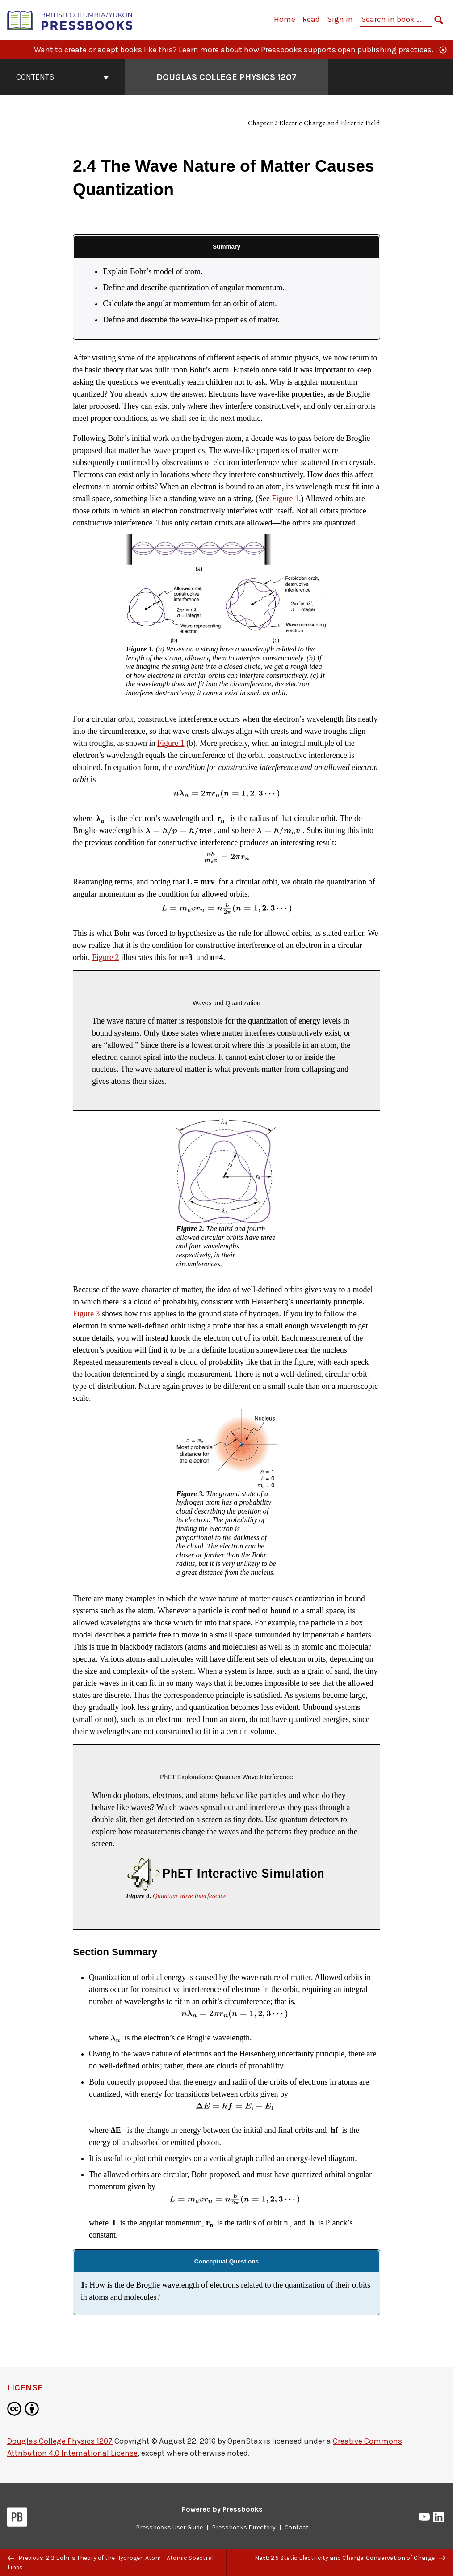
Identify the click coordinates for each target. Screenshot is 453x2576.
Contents (62, 77)
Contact (297, 2527)
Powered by (222, 2509)
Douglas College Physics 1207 (60, 2441)
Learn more (199, 50)
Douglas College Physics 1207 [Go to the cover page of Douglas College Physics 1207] (226, 77)
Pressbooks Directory (244, 2527)
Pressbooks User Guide (169, 2527)
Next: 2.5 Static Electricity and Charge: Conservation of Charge (350, 2558)
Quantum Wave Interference (189, 1895)
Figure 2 (105, 957)
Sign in (340, 19)
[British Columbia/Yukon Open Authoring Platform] (70, 19)
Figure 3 (86, 1313)
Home (284, 19)
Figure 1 (285, 498)
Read (311, 19)
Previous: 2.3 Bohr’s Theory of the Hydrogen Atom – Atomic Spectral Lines (111, 2562)
